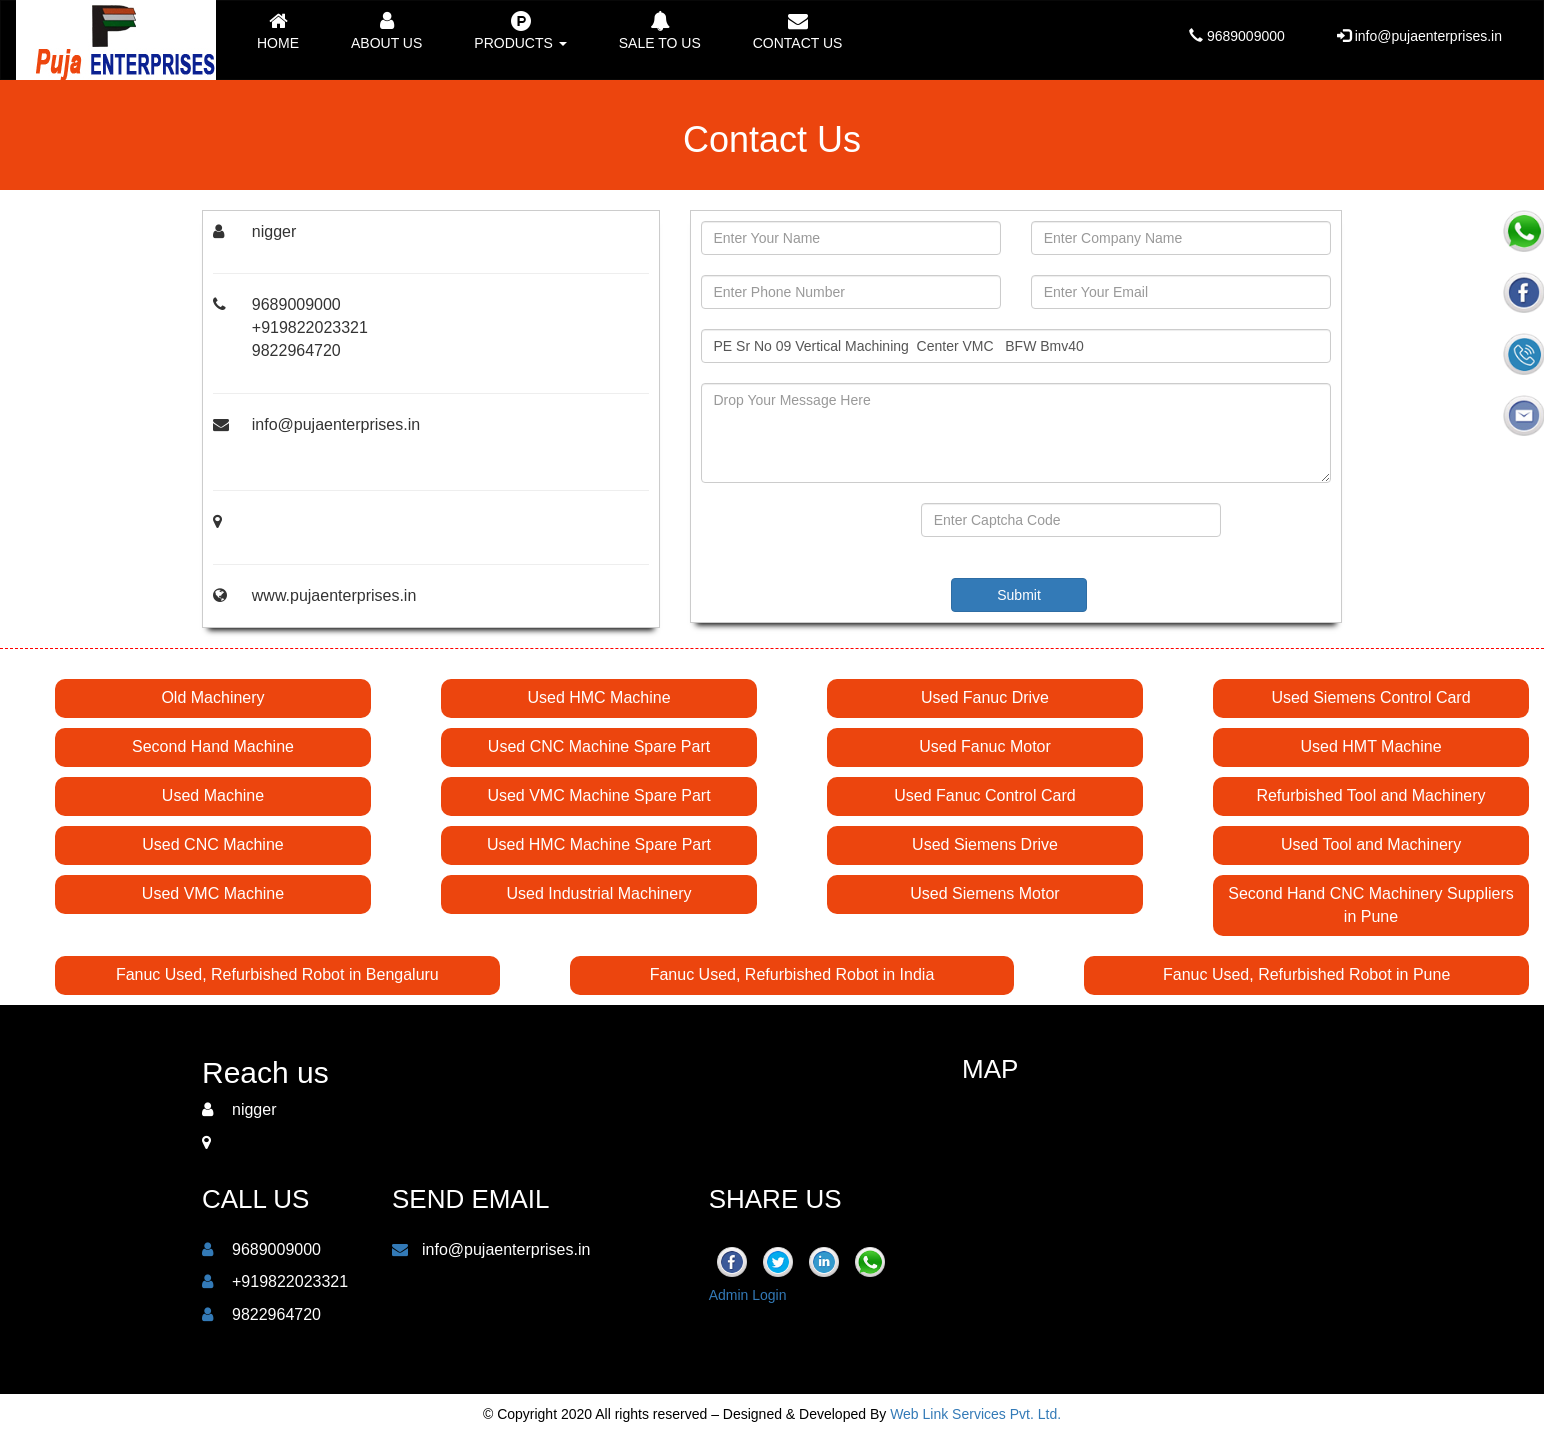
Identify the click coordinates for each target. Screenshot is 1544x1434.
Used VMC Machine (213, 893)
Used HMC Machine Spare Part (599, 844)
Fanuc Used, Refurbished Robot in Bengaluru (277, 974)
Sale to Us (660, 31)
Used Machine (213, 795)
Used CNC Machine (212, 844)
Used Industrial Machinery (599, 893)
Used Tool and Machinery (1371, 844)
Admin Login (748, 1295)
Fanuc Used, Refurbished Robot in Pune (1306, 974)
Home (278, 31)
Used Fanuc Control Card (984, 795)
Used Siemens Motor (984, 893)
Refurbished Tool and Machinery (1370, 795)
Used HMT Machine (1370, 746)
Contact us (798, 31)
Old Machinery (212, 697)
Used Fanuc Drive (985, 697)
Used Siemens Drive (985, 844)
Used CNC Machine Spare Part (599, 746)
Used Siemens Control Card (1370, 697)
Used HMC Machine (598, 697)
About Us (386, 31)
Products (520, 31)
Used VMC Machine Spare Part (598, 795)
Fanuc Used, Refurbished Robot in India (792, 974)
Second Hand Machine (213, 746)
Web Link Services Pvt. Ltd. (975, 1414)
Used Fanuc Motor (985, 746)
